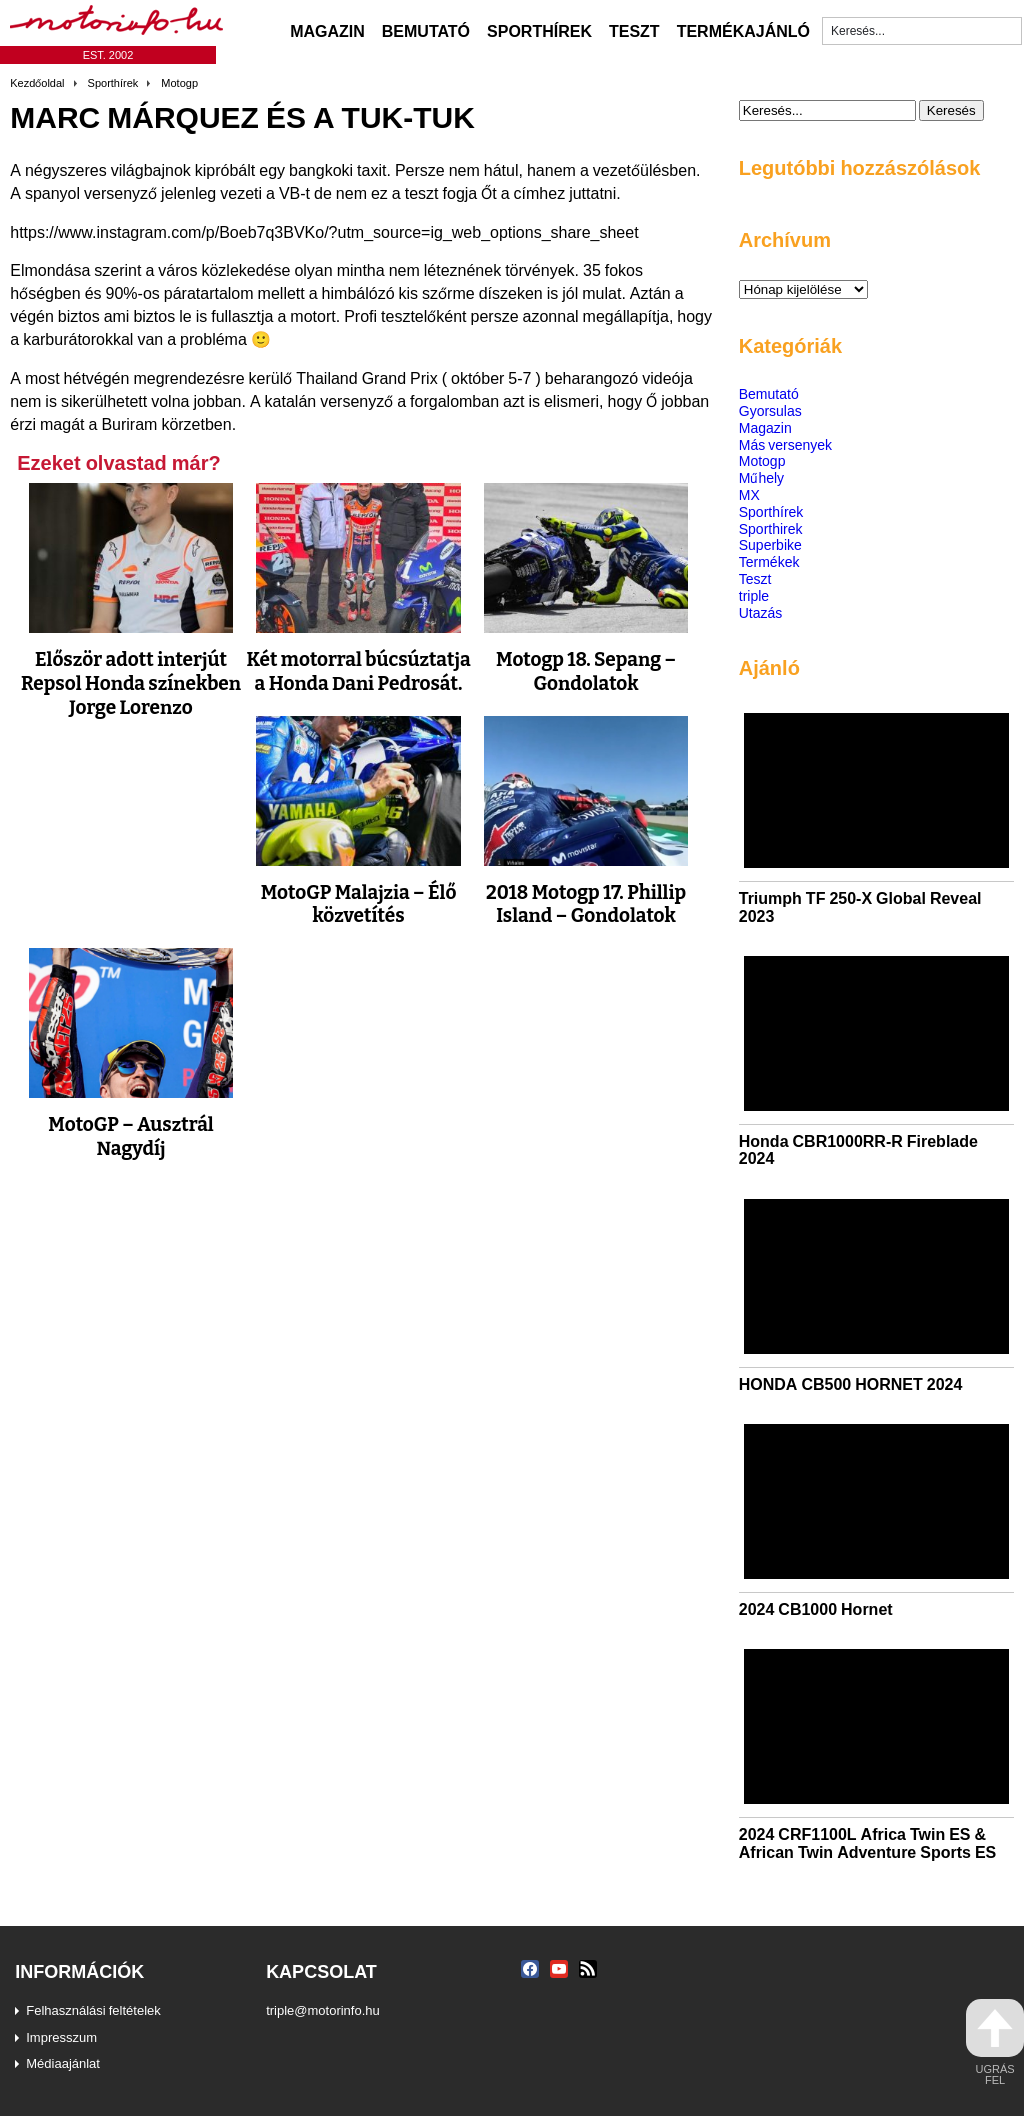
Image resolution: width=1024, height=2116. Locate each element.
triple (754, 595)
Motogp (179, 83)
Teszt (634, 31)
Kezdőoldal (37, 83)
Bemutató (426, 31)
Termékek (769, 561)
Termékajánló (743, 31)
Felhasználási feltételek (93, 2010)
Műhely (761, 477)
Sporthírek (539, 31)
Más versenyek (785, 444)
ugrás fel (995, 2042)
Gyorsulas (770, 410)
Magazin (327, 31)
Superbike (770, 544)
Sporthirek (771, 528)
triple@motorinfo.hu (323, 2010)
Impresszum (61, 2037)
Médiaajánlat (63, 2063)
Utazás (761, 612)
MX (749, 494)
